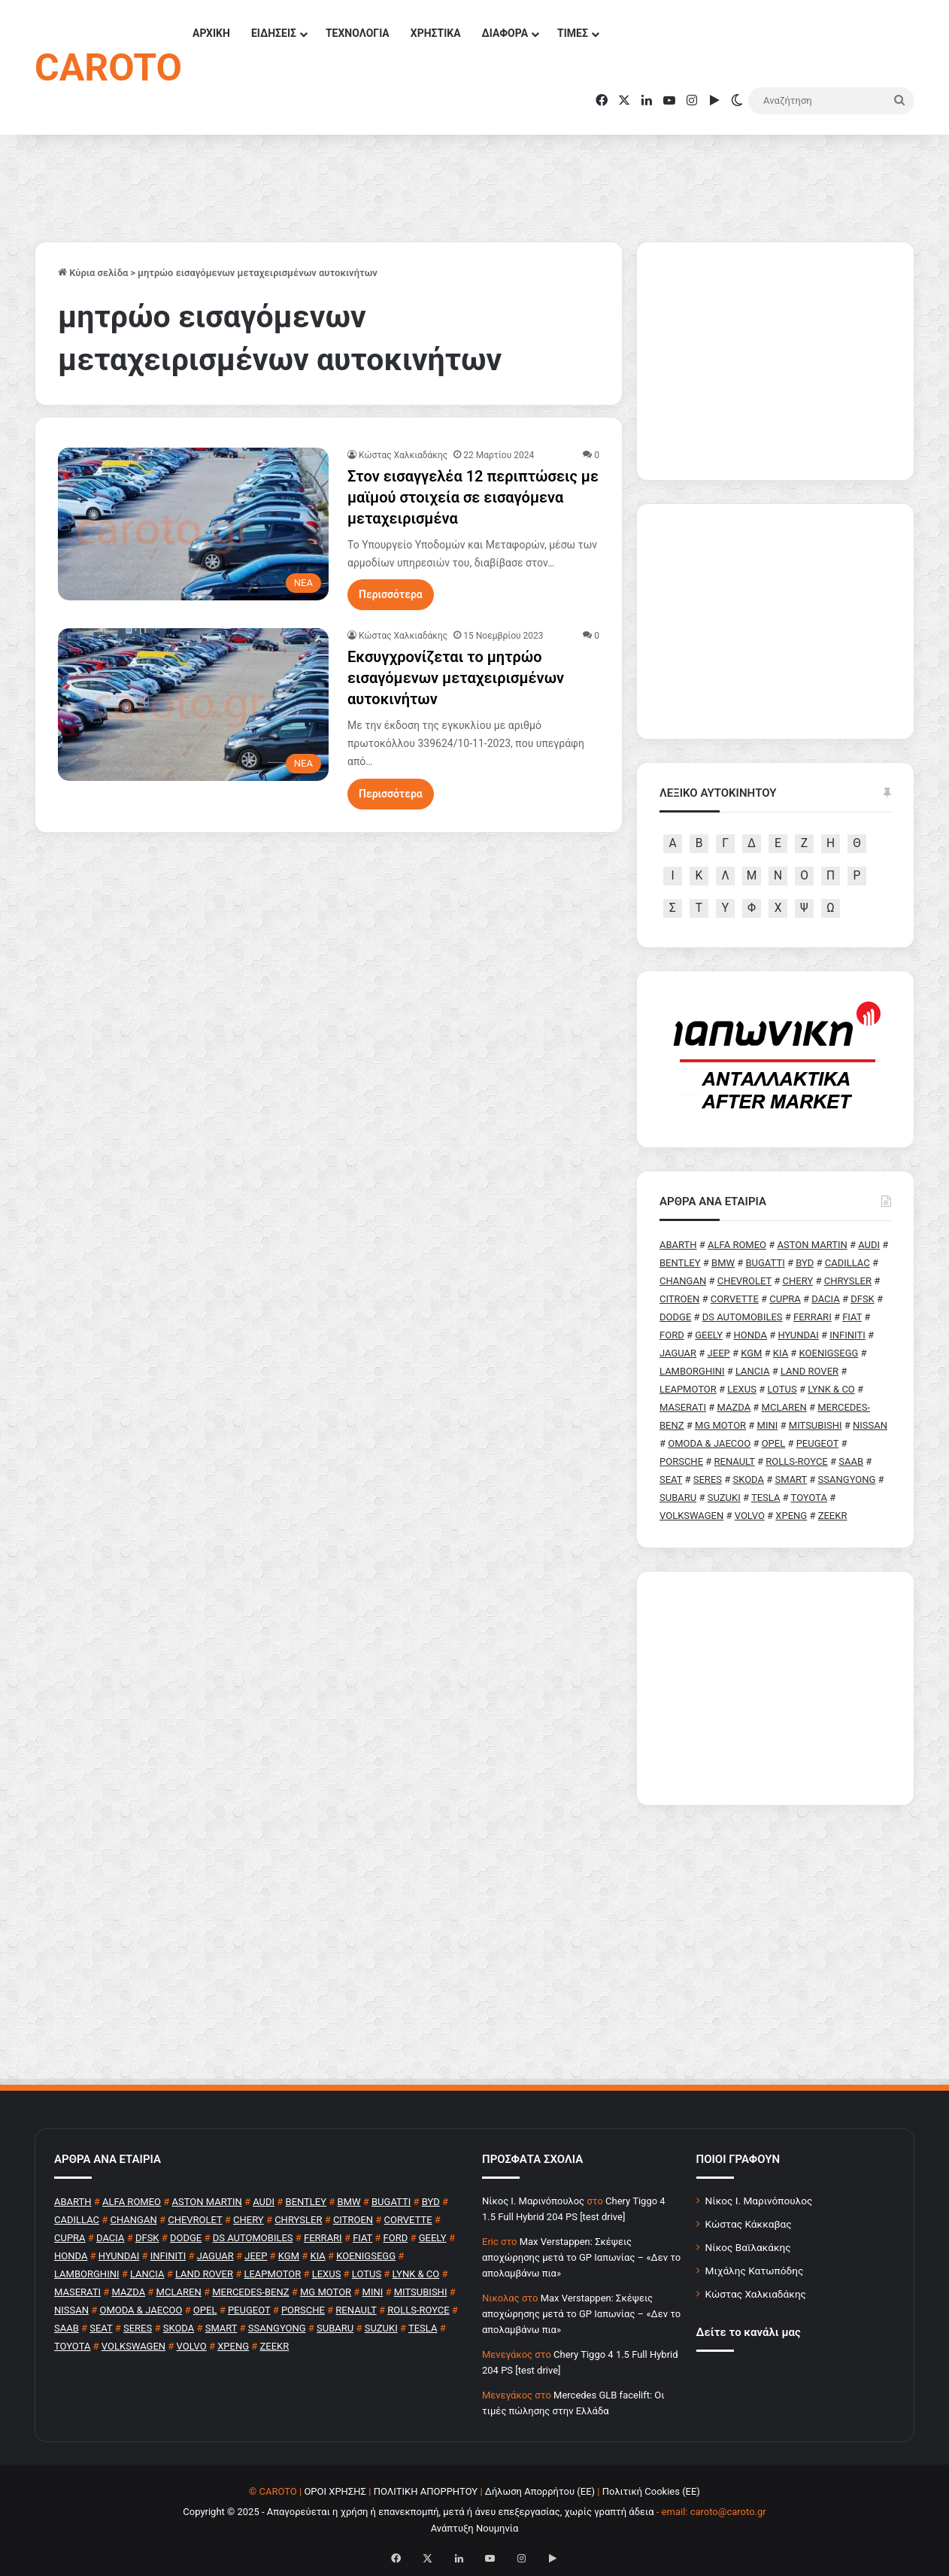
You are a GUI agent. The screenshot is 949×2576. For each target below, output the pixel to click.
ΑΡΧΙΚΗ (211, 33)
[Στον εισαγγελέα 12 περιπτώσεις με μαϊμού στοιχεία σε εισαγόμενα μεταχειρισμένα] (193, 524)
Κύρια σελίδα (93, 272)
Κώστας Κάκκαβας (748, 2224)
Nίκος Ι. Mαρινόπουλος (533, 2201)
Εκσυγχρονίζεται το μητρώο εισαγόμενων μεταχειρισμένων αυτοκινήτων (455, 678)
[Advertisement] (775, 1688)
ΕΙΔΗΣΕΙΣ (273, 33)
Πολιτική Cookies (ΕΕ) (651, 2491)
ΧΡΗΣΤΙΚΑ (436, 33)
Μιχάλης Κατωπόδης (754, 2271)
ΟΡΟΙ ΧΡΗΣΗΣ (335, 2491)
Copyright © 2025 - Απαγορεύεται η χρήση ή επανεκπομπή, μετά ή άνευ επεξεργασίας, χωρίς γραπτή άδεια (418, 2511)
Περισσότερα (391, 594)
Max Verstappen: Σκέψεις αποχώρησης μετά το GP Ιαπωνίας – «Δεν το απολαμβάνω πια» (581, 2257)
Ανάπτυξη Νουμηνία (475, 2528)
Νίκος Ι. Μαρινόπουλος (759, 2201)
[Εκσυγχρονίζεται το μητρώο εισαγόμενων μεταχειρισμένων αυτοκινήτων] (193, 704)
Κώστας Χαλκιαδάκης (403, 455)
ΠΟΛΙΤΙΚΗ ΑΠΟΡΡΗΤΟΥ (426, 2491)
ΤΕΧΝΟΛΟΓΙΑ (358, 33)
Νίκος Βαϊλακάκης (748, 2247)
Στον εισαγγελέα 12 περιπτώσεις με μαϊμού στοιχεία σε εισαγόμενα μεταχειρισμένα (473, 497)
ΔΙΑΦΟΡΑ (505, 33)
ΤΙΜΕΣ (572, 33)
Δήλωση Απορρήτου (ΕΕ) (540, 2491)
